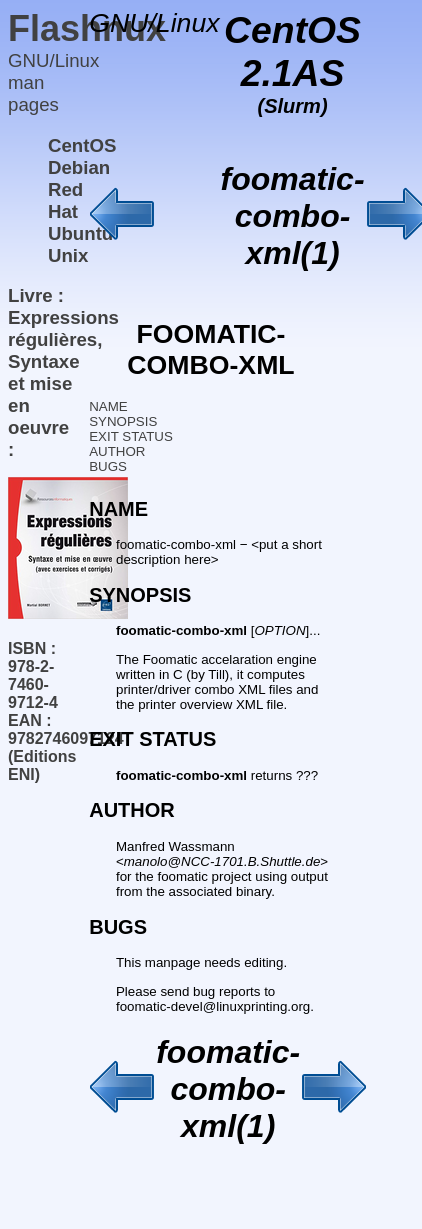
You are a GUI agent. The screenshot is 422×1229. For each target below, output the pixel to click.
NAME (108, 406)
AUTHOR (117, 451)
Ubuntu (80, 233)
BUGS (108, 466)
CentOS (82, 145)
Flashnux (87, 28)
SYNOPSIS (123, 421)
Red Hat (65, 200)
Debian (79, 167)
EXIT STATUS (131, 436)
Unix (68, 255)
